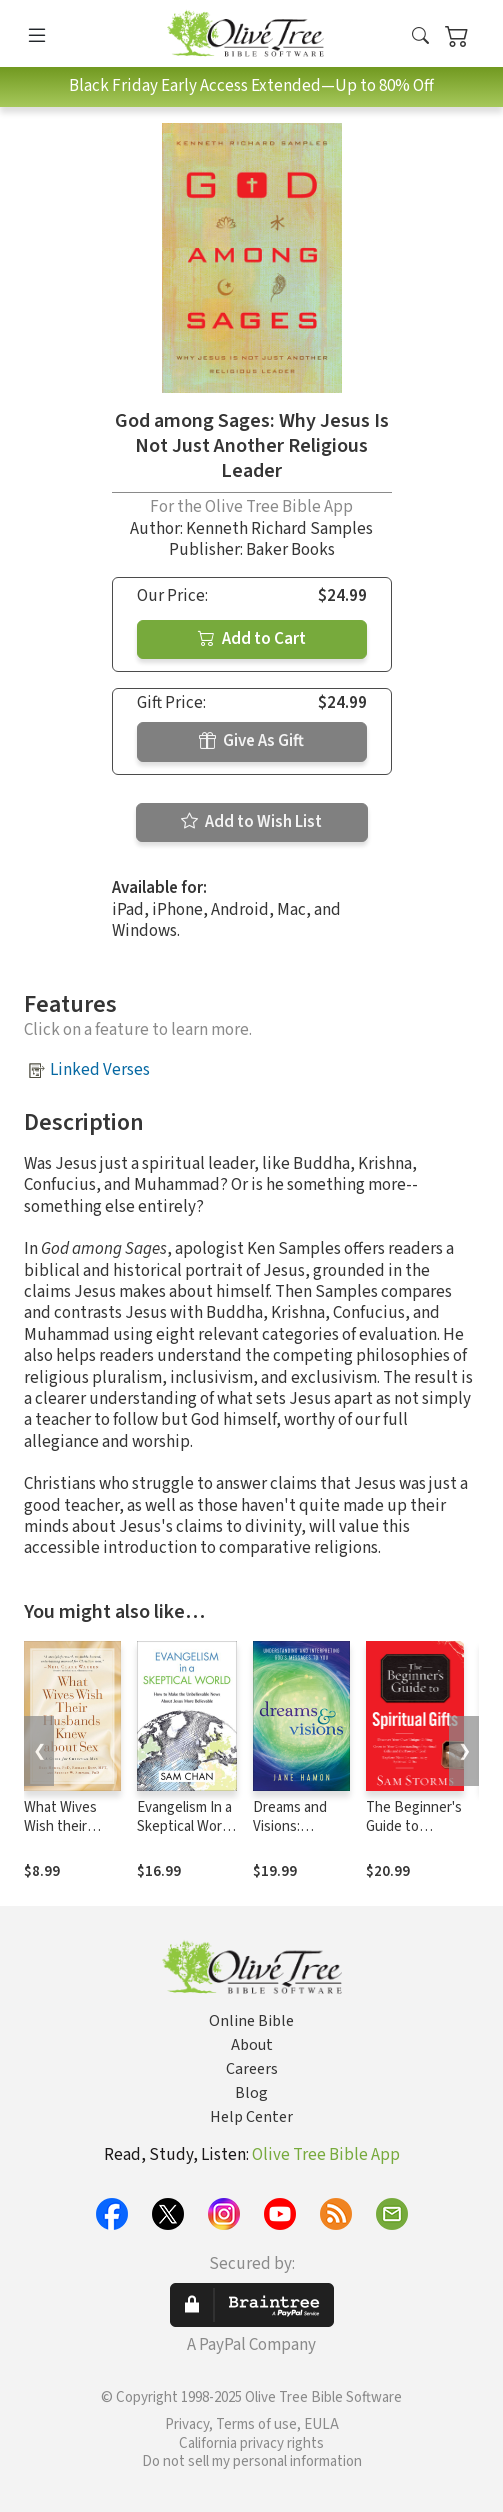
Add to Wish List (251, 822)
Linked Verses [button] (100, 1070)
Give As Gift (251, 741)
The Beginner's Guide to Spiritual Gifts (414, 1826)
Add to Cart (252, 639)
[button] (420, 37)
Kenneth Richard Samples (279, 529)
